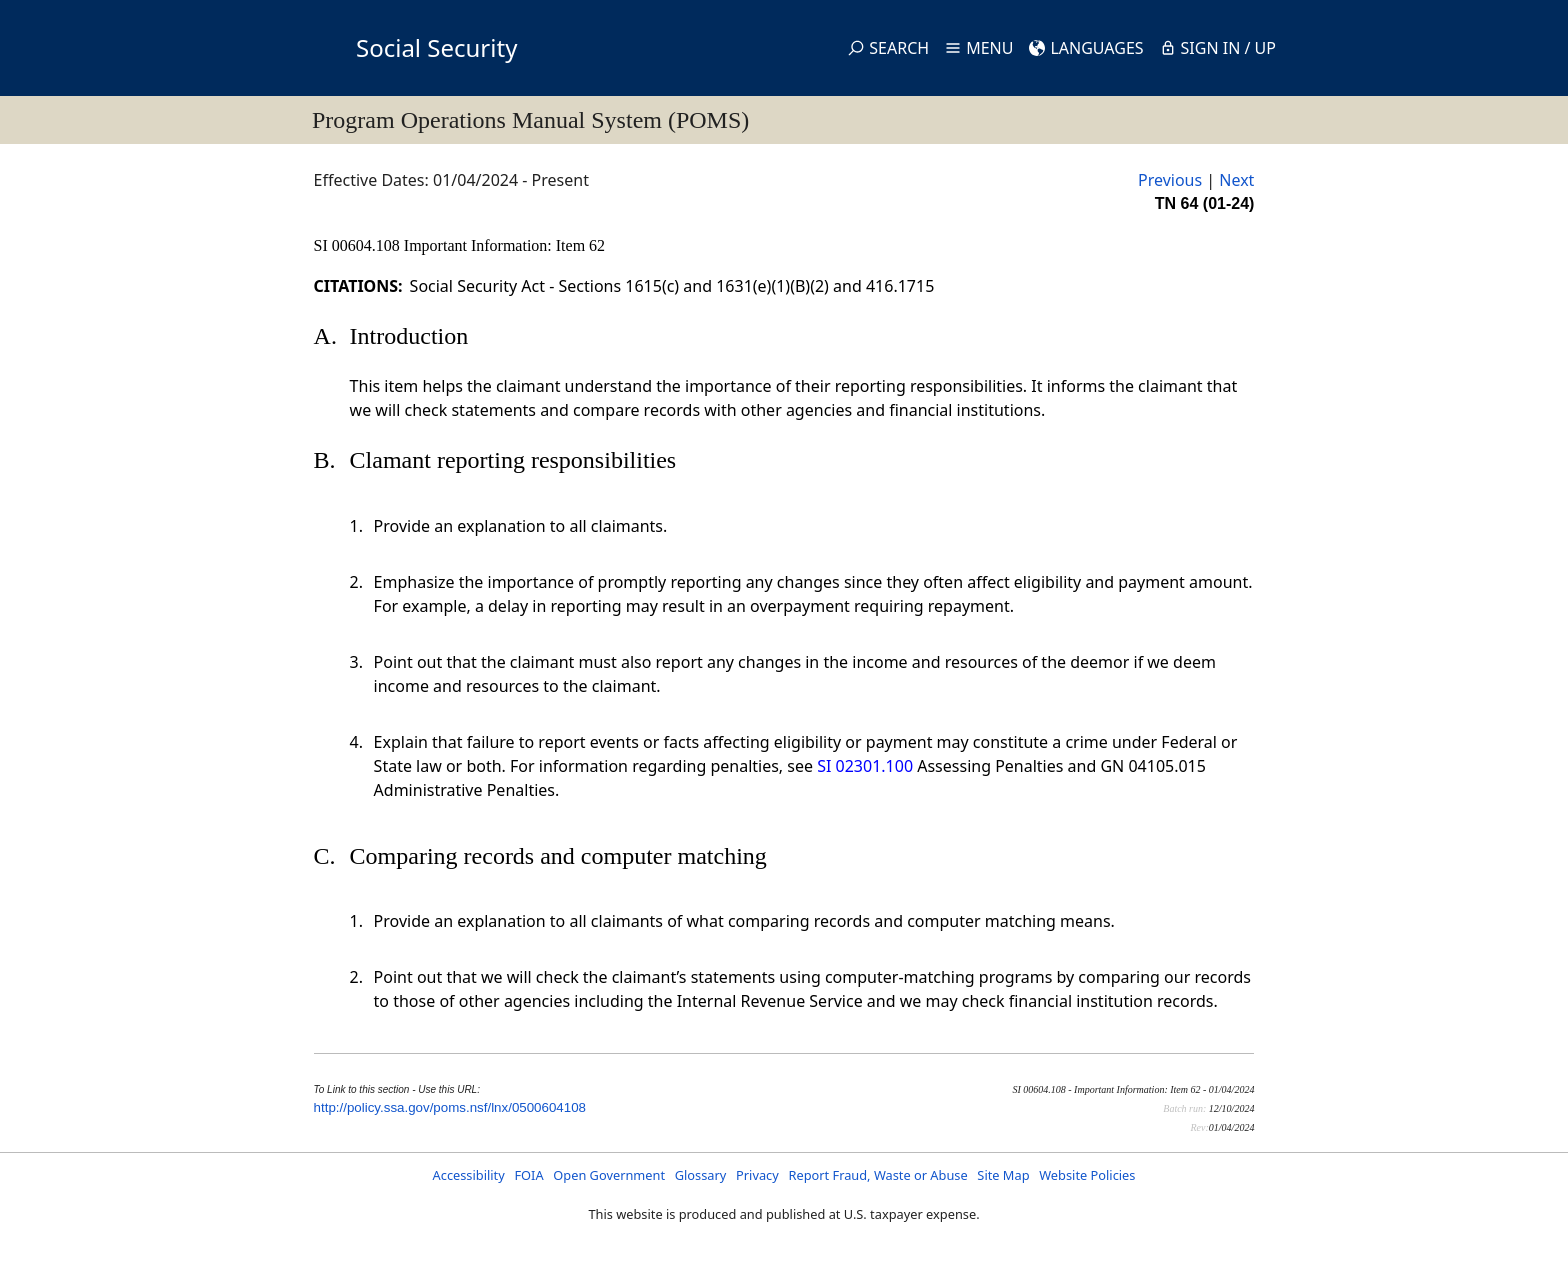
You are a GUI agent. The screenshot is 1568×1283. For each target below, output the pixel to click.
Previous (1170, 180)
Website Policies (1087, 1175)
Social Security (436, 47)
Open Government (609, 1175)
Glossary (701, 1175)
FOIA (528, 1175)
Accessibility (469, 1175)
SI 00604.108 (359, 245)
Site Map (1003, 1175)
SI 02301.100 (865, 766)
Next (1236, 180)
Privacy (757, 1175)
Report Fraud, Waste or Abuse (877, 1175)
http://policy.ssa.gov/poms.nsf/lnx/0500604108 (450, 1107)
